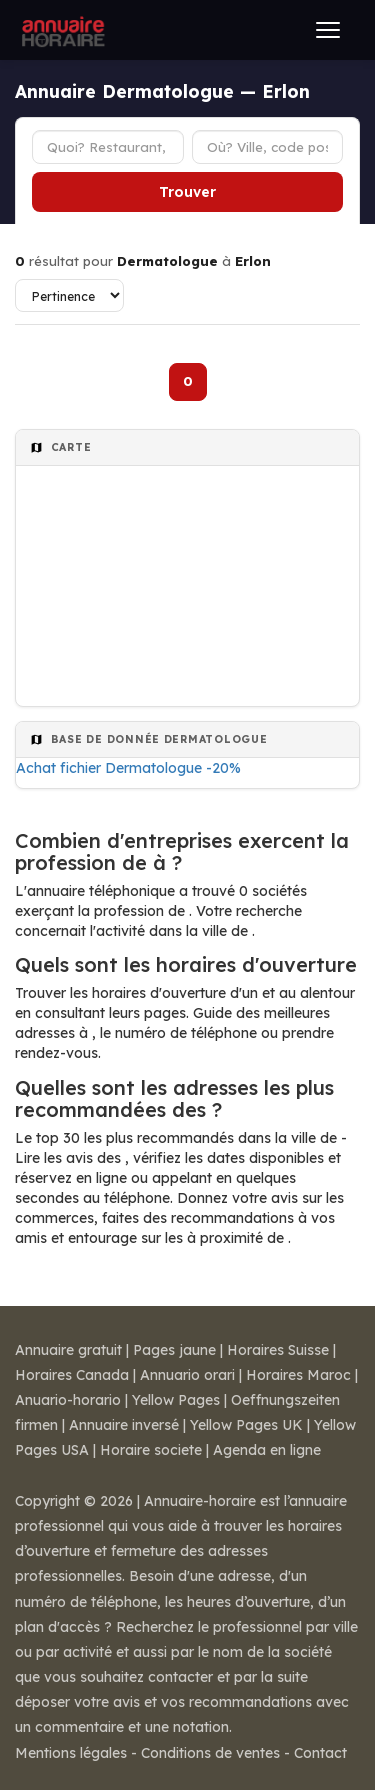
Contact (320, 1753)
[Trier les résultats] (69, 295)
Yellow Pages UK (246, 1425)
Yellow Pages (176, 1400)
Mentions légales (71, 1753)
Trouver (187, 192)
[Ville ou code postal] (268, 147)
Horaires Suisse (278, 1350)
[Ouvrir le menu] (328, 30)
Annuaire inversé (124, 1425)
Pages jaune (174, 1350)
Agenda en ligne (267, 1450)
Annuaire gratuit (68, 1350)
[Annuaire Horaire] (61, 30)
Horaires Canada (72, 1375)
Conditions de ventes (210, 1753)
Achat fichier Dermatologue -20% (128, 768)
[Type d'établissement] (108, 147)
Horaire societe (151, 1450)
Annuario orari (187, 1375)
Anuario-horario (68, 1400)
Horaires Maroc (298, 1375)
